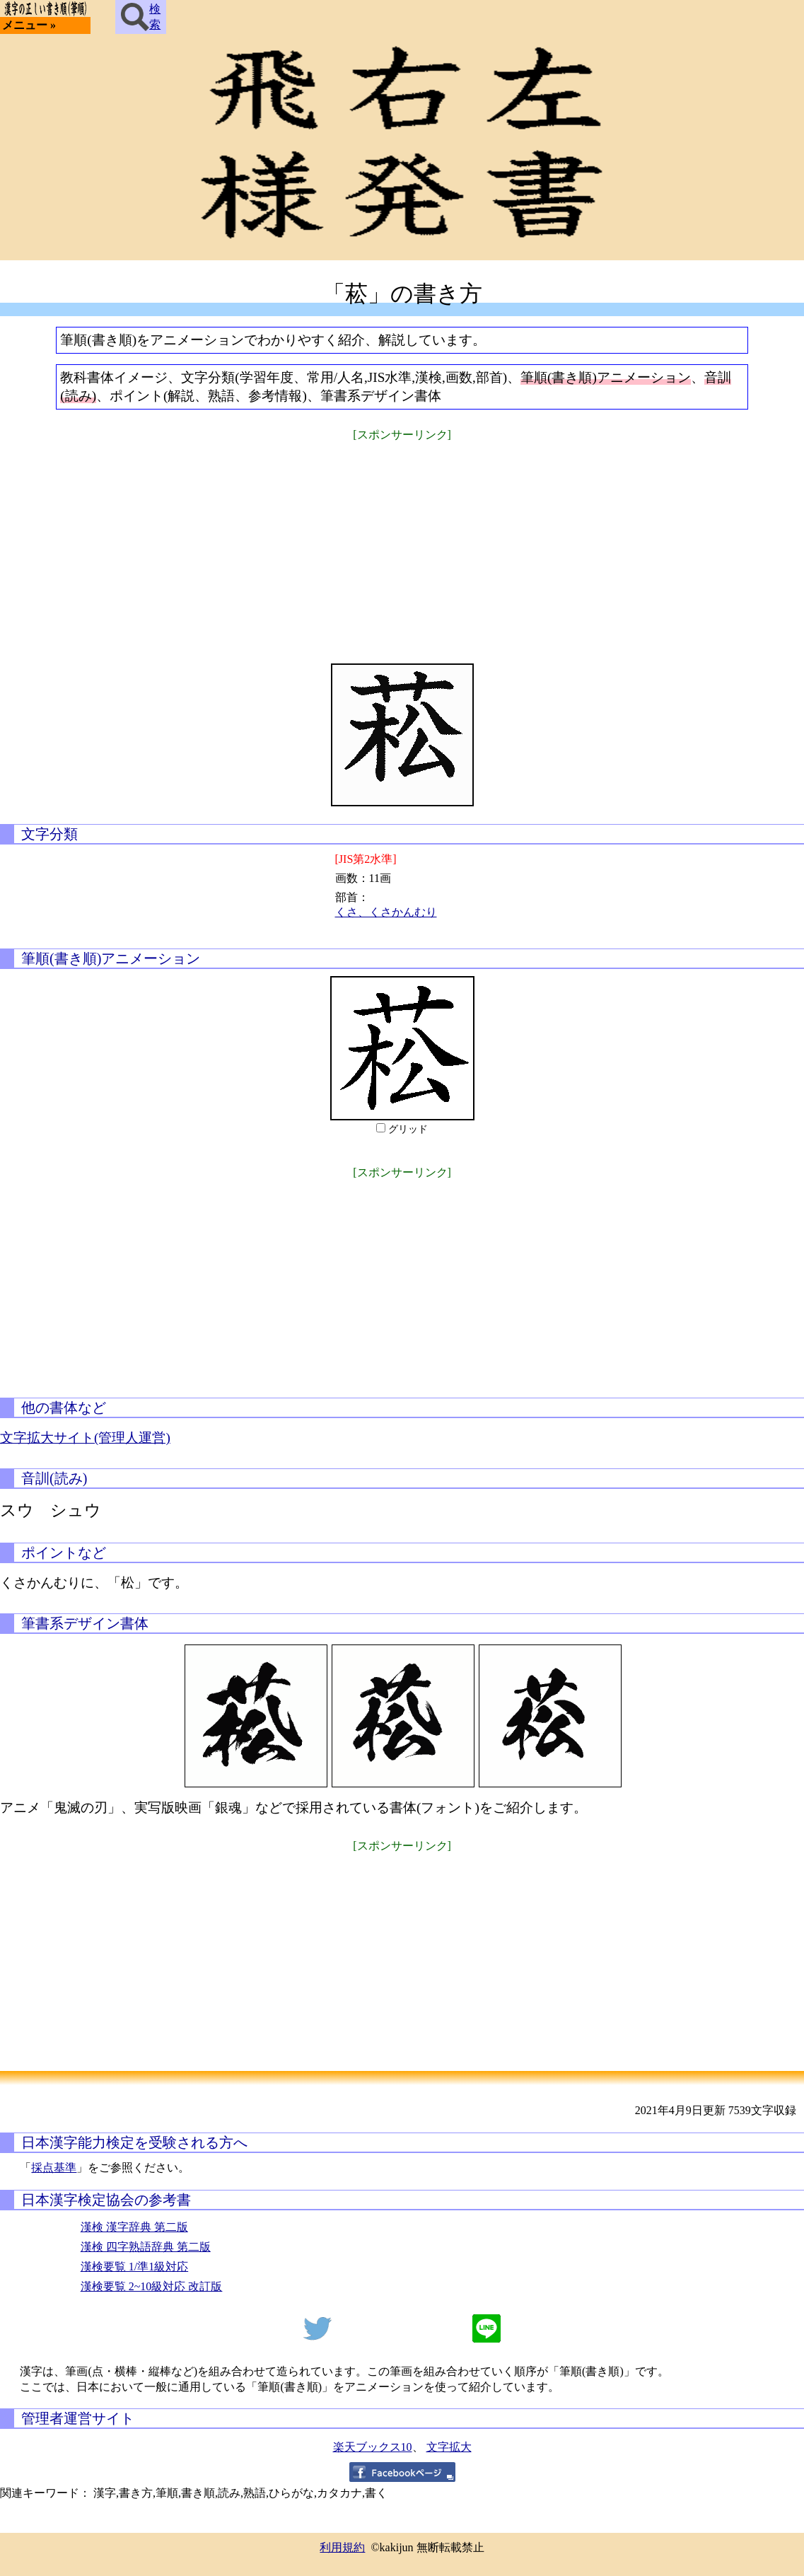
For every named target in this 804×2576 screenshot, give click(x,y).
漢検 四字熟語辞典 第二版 (146, 2247)
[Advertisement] (402, 543)
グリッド (408, 1129)
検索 (141, 17)
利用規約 (342, 2547)
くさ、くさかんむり (386, 912)
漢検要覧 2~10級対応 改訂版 (152, 2286)
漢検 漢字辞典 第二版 (134, 2227)
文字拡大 (449, 2447)
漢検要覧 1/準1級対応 (134, 2267)
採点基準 (53, 2168)
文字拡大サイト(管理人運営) (85, 1437)
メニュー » (29, 25)
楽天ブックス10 (372, 2447)
